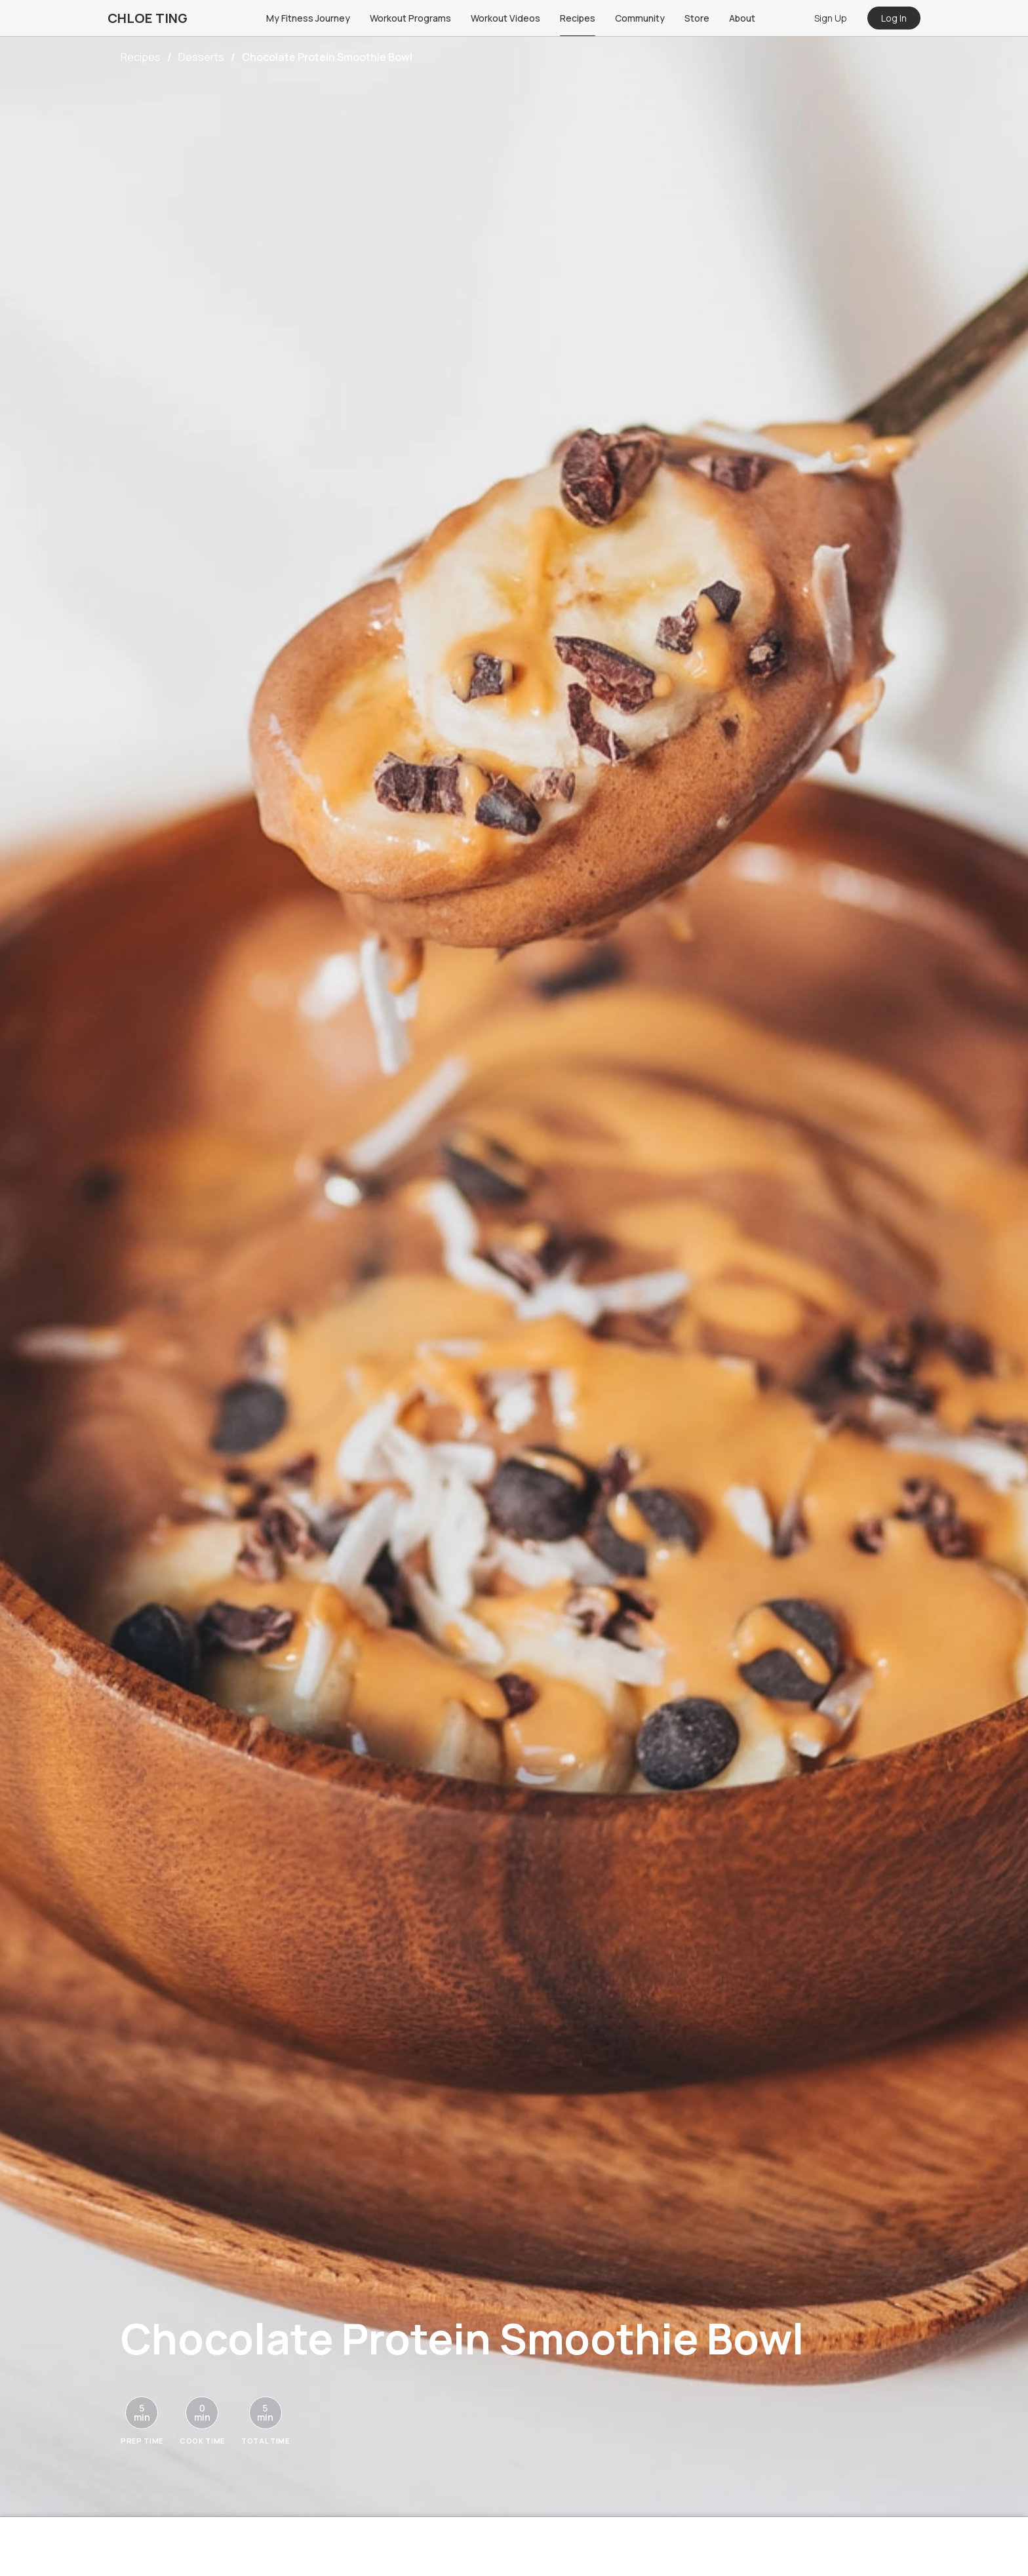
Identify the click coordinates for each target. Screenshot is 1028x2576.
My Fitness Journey (308, 18)
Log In (894, 18)
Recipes (577, 18)
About (742, 18)
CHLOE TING (148, 18)
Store (696, 18)
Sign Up (830, 18)
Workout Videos (505, 18)
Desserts (201, 57)
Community (640, 18)
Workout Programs (410, 18)
